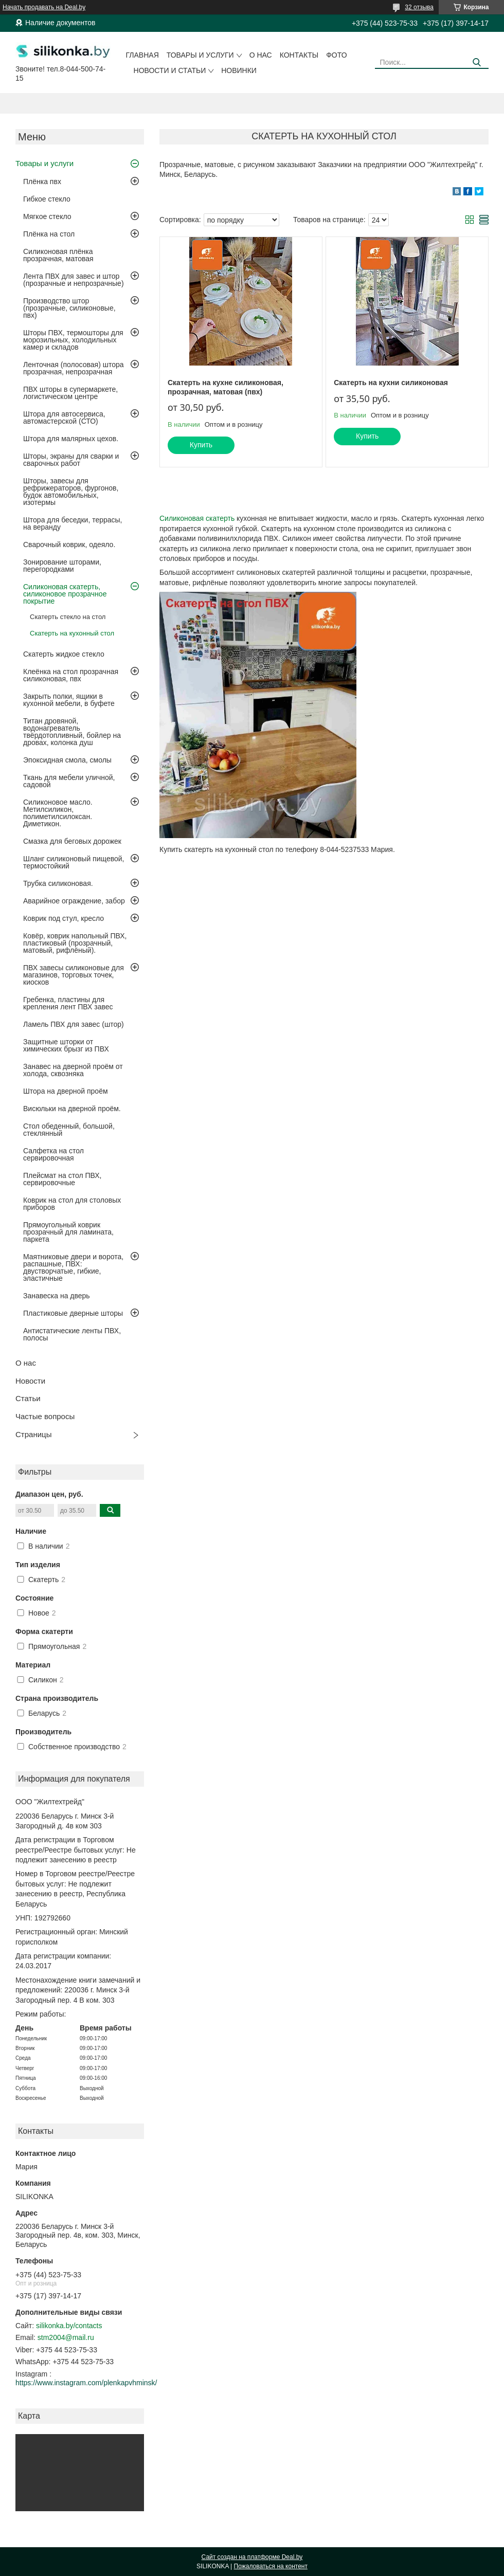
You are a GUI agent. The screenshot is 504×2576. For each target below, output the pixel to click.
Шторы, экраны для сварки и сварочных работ (71, 459)
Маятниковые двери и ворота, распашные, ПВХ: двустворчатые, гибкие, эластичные (73, 1267)
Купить (201, 445)
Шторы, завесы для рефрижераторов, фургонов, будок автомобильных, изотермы (70, 491)
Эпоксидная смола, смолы (67, 760)
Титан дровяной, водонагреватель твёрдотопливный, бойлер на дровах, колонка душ (72, 732)
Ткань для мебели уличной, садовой (69, 781)
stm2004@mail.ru (66, 2337)
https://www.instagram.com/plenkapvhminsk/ (86, 2383)
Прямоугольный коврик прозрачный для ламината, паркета (68, 1232)
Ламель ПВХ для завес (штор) (73, 1024)
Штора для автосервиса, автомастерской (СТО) (64, 417)
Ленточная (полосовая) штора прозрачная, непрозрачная (73, 368)
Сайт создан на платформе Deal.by (252, 2557)
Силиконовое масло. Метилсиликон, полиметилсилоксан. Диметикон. (58, 813)
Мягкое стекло (47, 216)
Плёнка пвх (42, 181)
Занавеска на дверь (56, 1296)
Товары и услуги (200, 55)
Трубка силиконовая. (58, 883)
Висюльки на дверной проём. (72, 1108)
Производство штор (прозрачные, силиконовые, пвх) (69, 308)
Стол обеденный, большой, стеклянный (69, 1129)
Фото (336, 55)
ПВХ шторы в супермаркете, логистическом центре (70, 393)
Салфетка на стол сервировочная (53, 1154)
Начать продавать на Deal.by (44, 7)
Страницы (33, 1434)
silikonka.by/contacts (69, 2325)
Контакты (299, 55)
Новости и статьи (170, 70)
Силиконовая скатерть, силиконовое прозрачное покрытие (64, 594)
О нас (260, 55)
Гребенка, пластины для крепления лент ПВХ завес (68, 1003)
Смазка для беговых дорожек (72, 841)
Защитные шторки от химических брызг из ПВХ (66, 1045)
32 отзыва (419, 7)
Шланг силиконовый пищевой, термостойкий (73, 862)
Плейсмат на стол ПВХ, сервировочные (62, 1179)
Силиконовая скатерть (197, 518)
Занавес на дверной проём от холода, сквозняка (73, 1070)
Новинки (239, 70)
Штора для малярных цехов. (70, 438)
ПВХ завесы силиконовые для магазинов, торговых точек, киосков (73, 975)
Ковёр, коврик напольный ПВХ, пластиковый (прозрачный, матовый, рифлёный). (75, 943)
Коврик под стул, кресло (63, 918)
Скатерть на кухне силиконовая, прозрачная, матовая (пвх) (225, 387)
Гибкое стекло (46, 199)
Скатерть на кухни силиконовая (391, 382)
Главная (142, 55)
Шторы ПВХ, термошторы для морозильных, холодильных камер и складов (73, 340)
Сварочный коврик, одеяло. (69, 544)
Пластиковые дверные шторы (73, 1313)
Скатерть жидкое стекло (63, 654)
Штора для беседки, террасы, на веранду (72, 523)
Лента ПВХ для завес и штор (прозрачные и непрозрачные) (73, 279)
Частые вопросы (45, 1416)
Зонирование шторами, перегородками (62, 565)
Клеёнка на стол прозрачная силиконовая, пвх (70, 675)
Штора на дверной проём (65, 1091)
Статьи (28, 1398)
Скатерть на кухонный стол (72, 633)
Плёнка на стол (49, 234)
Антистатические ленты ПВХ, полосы (72, 1334)
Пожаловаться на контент (271, 2566)
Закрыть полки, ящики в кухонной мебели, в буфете (69, 700)
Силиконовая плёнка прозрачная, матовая (58, 255)
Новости (30, 1380)
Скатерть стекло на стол (67, 617)
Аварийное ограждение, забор (74, 901)
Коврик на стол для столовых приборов (72, 1203)
